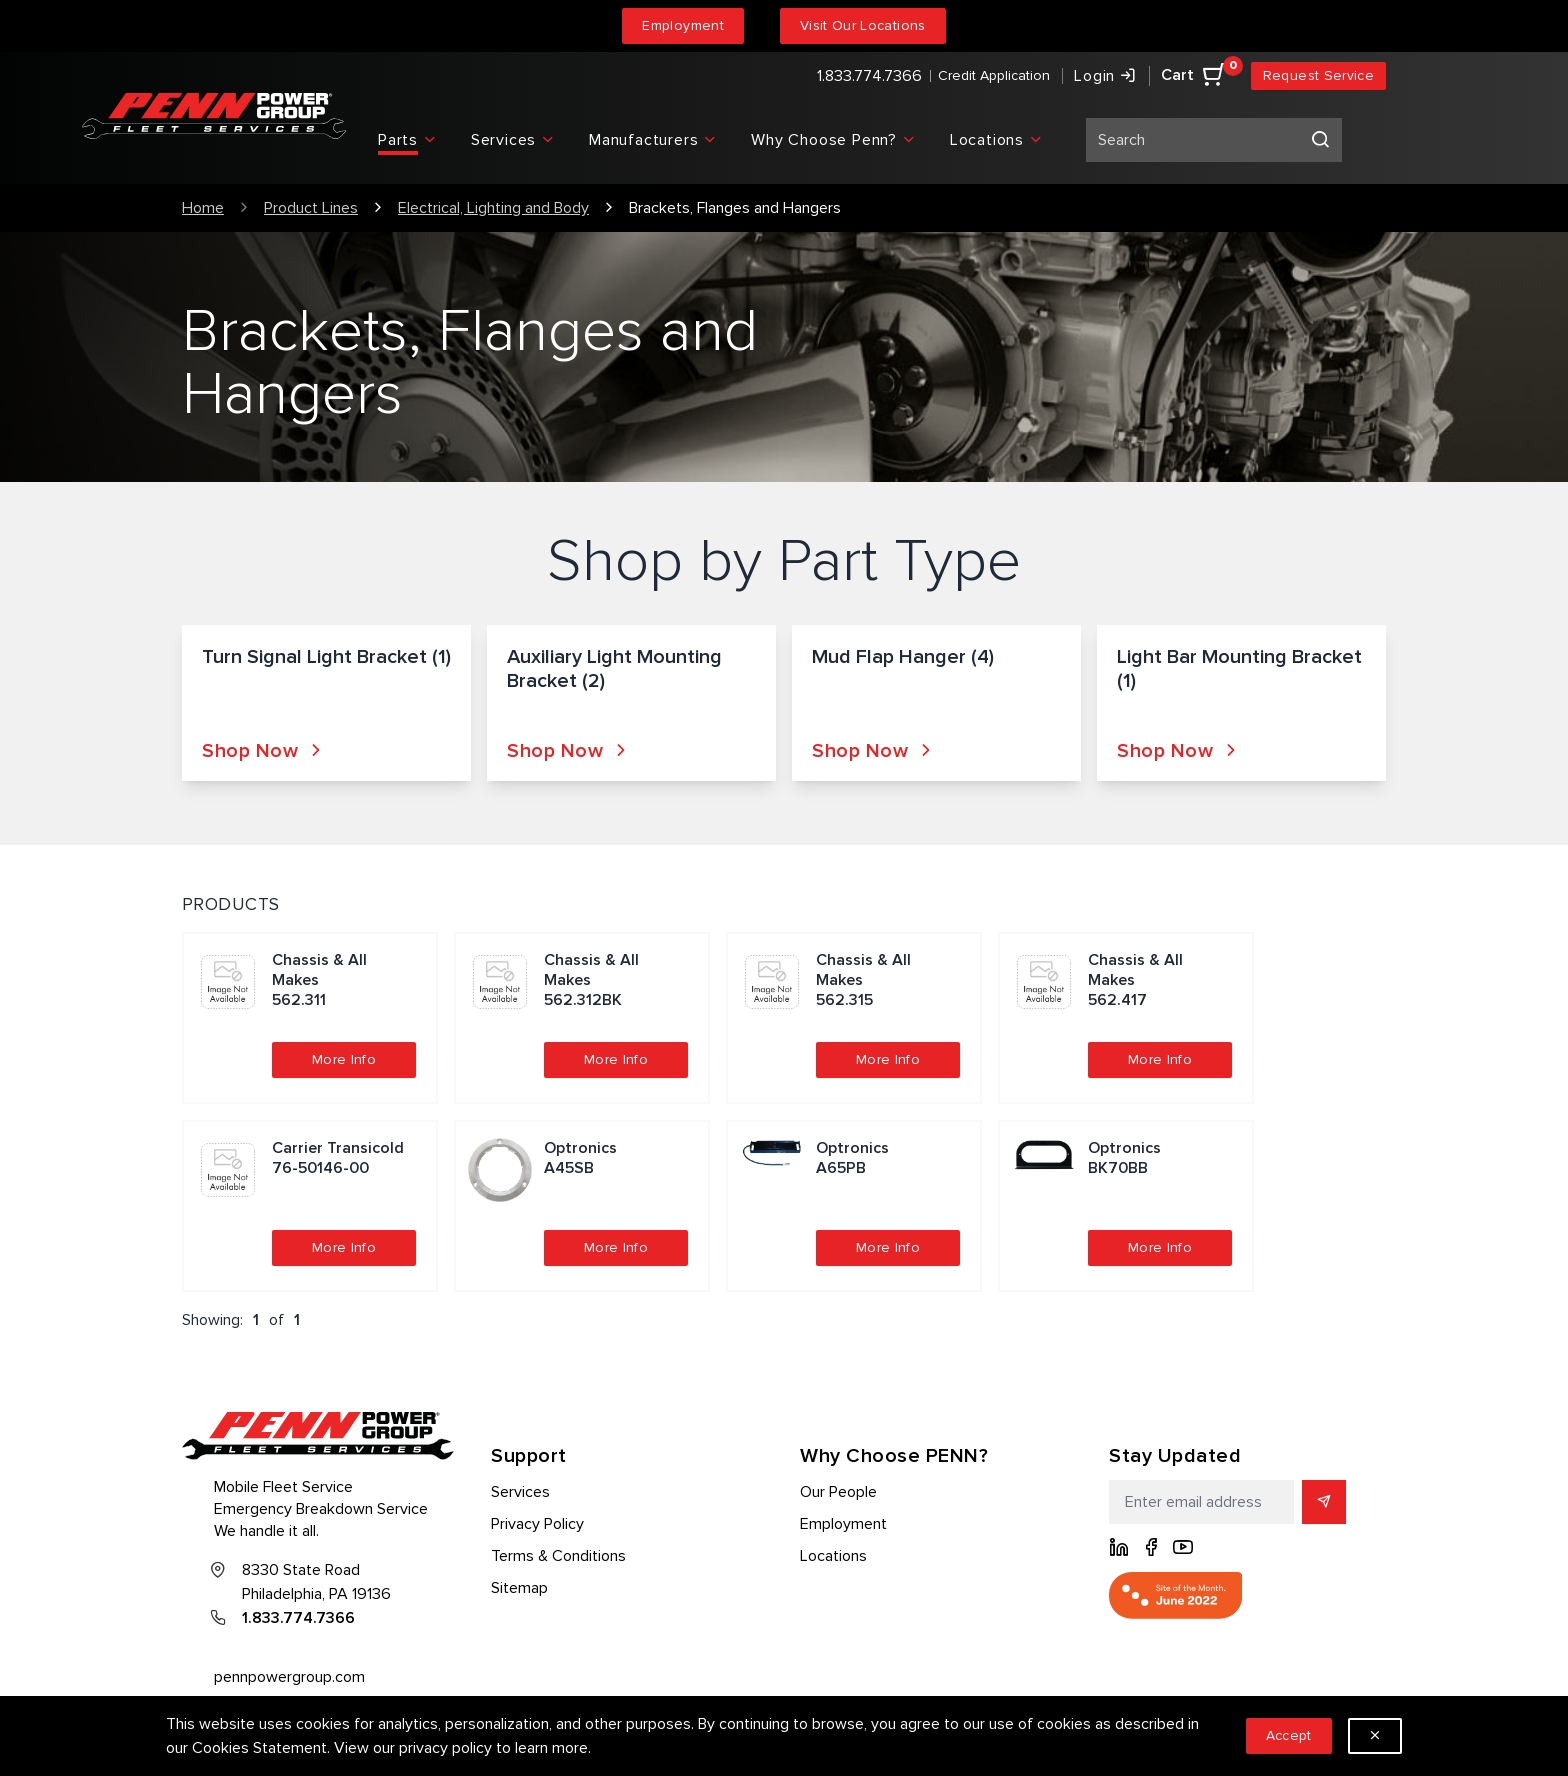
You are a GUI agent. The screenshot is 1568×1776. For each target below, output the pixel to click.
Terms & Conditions (558, 1556)
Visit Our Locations (863, 25)
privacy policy (445, 1748)
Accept (1289, 1735)
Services (520, 1492)
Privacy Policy (537, 1524)
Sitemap (519, 1588)
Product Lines (311, 208)
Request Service (1318, 75)
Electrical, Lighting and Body (493, 208)
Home (203, 208)
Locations (833, 1556)
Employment (683, 25)
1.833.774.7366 (869, 76)
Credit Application (994, 75)
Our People (838, 1492)
